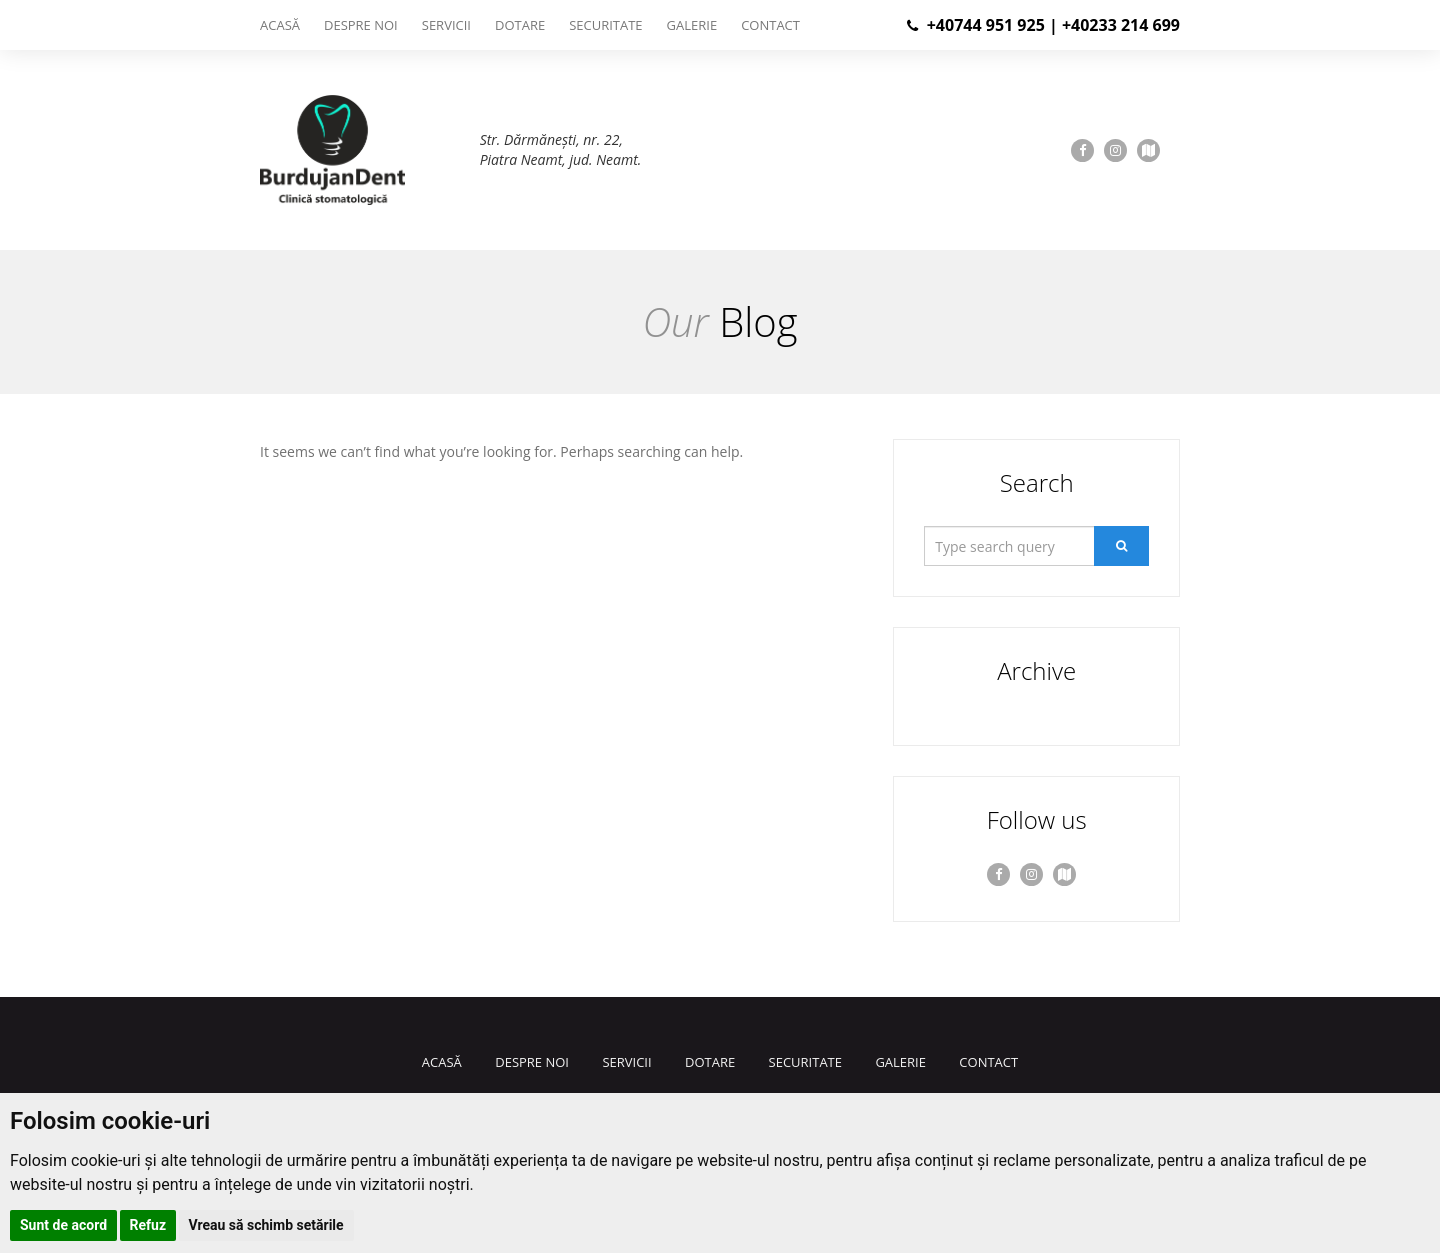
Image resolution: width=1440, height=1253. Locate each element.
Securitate (605, 25)
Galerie (692, 25)
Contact (770, 25)
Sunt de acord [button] (63, 1225)
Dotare (520, 25)
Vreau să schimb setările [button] (266, 1225)
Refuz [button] (148, 1225)
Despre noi (361, 25)
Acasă (280, 25)
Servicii (446, 25)
